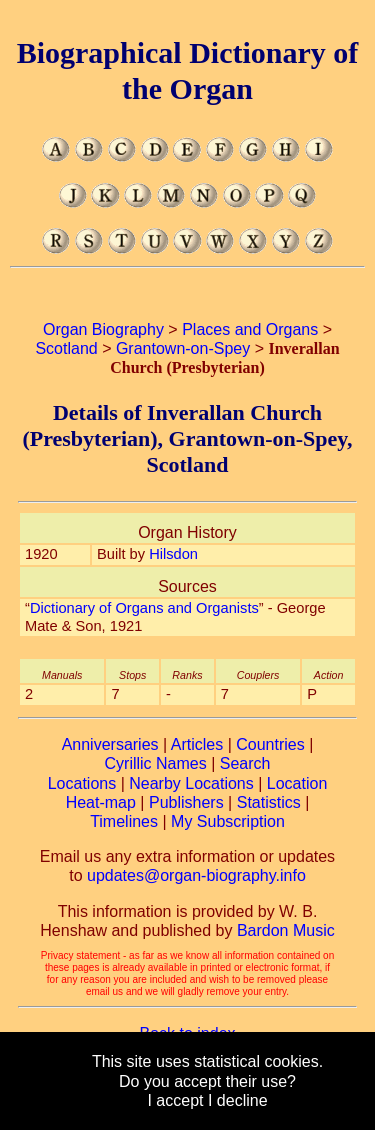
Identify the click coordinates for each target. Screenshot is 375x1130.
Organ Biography (103, 329)
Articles (197, 744)
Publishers (186, 802)
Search (245, 763)
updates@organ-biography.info (196, 875)
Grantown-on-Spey (183, 348)
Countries (270, 744)
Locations (82, 783)
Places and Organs (250, 329)
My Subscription (228, 821)
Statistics (269, 802)
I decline (238, 1100)
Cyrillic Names (156, 763)
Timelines (124, 821)
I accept (175, 1100)
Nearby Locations (191, 783)
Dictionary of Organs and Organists (144, 608)
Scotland (66, 348)
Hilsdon (173, 554)
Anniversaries (110, 744)
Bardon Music (286, 930)
